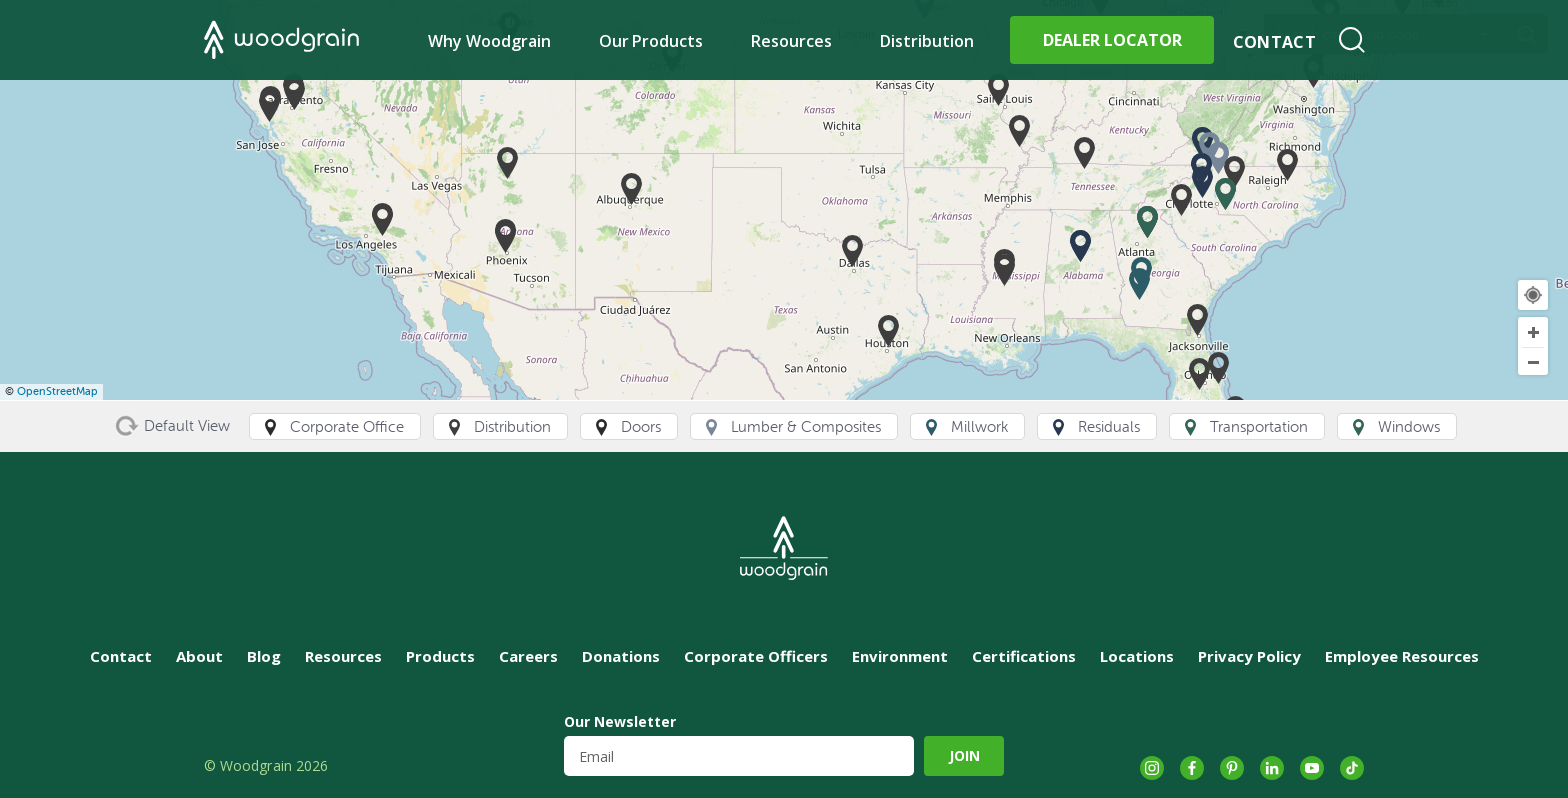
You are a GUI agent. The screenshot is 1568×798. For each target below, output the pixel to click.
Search (1352, 40)
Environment (900, 656)
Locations (1137, 656)
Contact (1274, 42)
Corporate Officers (756, 656)
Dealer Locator (1112, 40)
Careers (528, 656)
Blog (264, 656)
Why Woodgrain (489, 41)
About (199, 656)
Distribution (927, 41)
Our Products (651, 41)
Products (440, 656)
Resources (791, 41)
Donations (621, 656)
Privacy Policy (1249, 656)
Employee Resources (1402, 656)
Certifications (1024, 656)
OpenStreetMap (57, 391)
